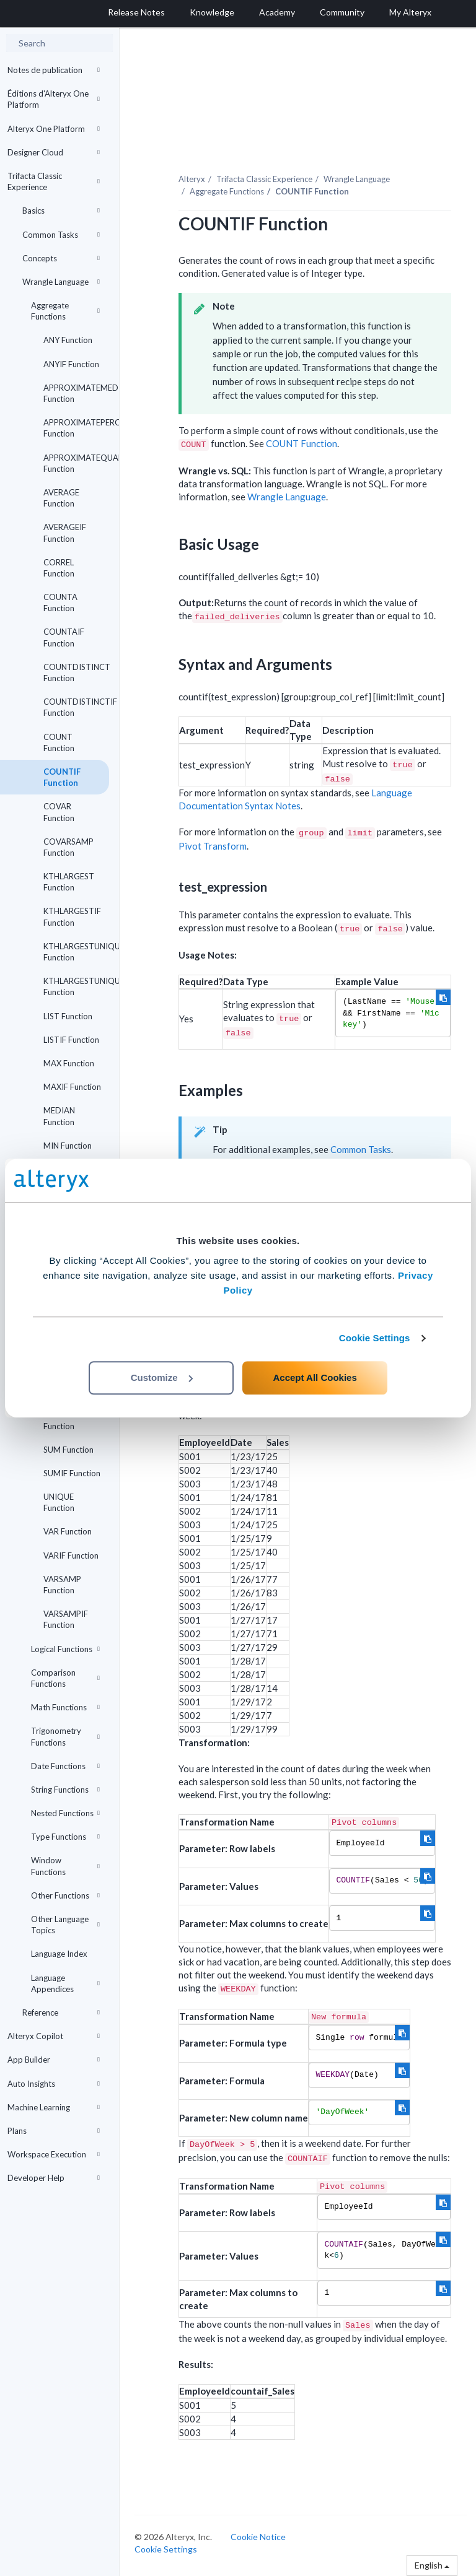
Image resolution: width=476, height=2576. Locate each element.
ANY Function (67, 340)
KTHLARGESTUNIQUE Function (76, 951)
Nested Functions (65, 1813)
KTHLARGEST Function (68, 881)
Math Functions (65, 1707)
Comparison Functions (65, 1678)
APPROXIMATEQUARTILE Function (76, 463)
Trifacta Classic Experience (53, 181)
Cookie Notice (258, 2536)
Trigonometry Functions (65, 1736)
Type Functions (65, 1837)
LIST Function (67, 1016)
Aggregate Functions (65, 310)
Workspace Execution (53, 2154)
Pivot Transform (212, 845)
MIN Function (67, 1146)
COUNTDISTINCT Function (76, 672)
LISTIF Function (71, 1040)
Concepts (61, 258)
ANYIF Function (71, 364)
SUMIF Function (71, 1473)
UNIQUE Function (58, 1502)
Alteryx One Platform (53, 129)
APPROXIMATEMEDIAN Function (76, 393)
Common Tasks (61, 235)
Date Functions (65, 1766)
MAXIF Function (72, 1087)
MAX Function (68, 1063)
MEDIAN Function (59, 1115)
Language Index (59, 1954)
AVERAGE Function (61, 497)
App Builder (53, 2060)
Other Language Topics (65, 1924)
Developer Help (53, 2178)
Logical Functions (65, 1649)
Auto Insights (53, 2084)
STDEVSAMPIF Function (71, 1419)
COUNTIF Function (62, 777)
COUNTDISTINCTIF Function (76, 707)
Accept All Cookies (314, 1377)
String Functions (65, 1790)
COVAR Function (58, 811)
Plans (53, 2131)
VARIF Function (71, 1555)
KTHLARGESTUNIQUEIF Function (76, 986)
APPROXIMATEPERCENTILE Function (76, 427)
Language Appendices (65, 1983)
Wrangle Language (61, 282)
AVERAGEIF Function (64, 532)
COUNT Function (58, 742)
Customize (162, 1377)
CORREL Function (58, 567)
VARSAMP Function (62, 1584)
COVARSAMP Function (68, 847)
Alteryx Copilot (53, 2036)
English (432, 2565)
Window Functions (65, 1865)
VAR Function (67, 1531)
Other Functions (65, 1895)
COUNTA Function (60, 602)
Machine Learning (53, 2107)
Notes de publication (53, 70)
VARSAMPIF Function (65, 1619)
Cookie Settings (374, 1338)
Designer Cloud (53, 152)
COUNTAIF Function (63, 637)
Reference (61, 2012)
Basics (61, 210)
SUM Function (68, 1450)
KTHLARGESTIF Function (72, 916)
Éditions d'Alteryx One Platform (53, 99)
